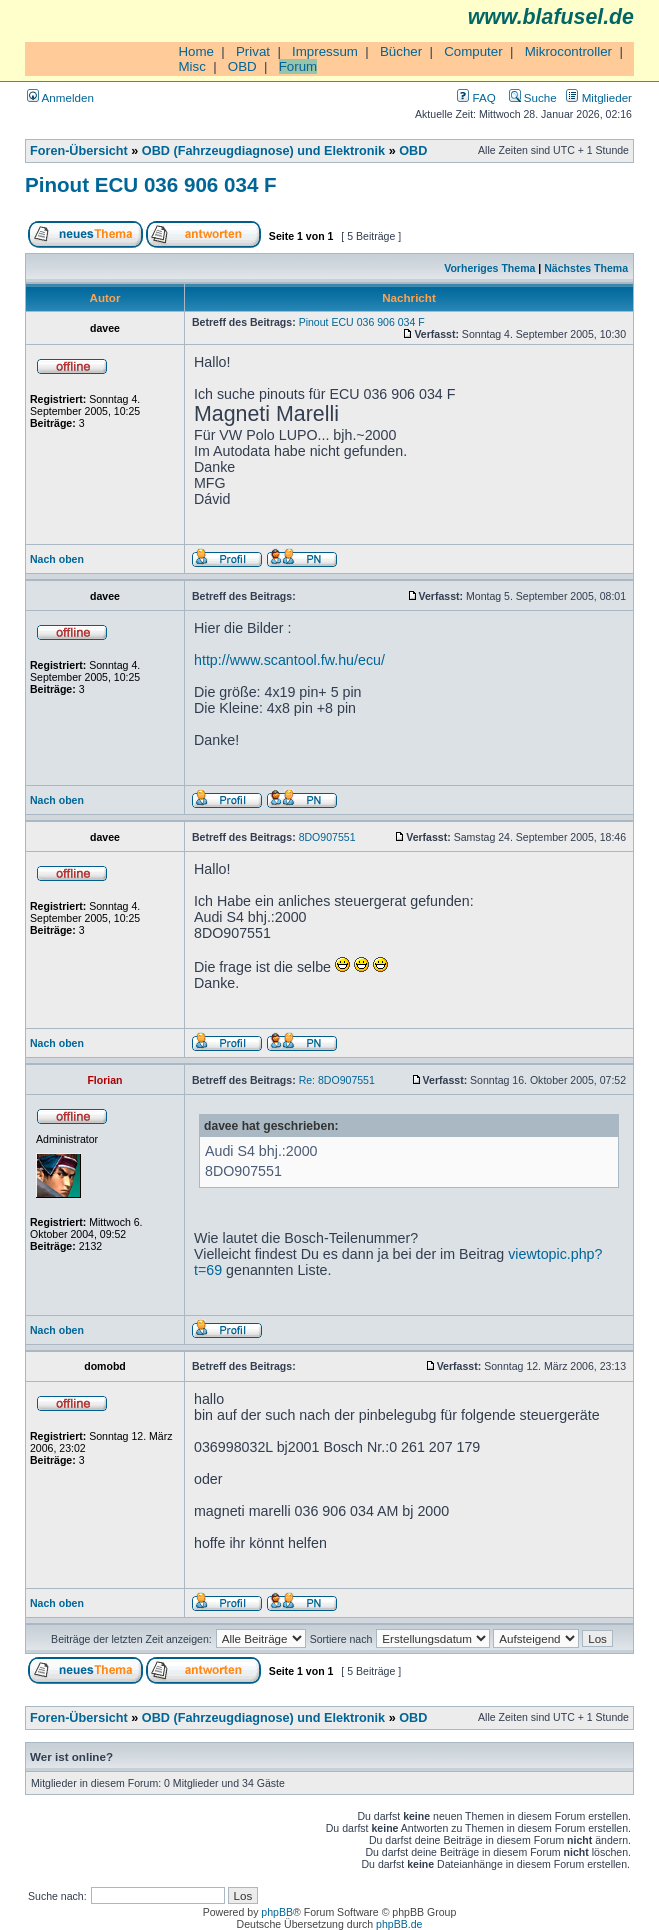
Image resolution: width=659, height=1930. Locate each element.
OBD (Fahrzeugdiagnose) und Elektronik (263, 151)
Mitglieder (599, 97)
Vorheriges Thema (489, 268)
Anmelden (60, 97)
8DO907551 (327, 837)
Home (196, 51)
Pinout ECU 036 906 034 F (151, 184)
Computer (473, 51)
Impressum (325, 51)
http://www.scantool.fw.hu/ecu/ (289, 660)
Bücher (401, 51)
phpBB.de (399, 1924)
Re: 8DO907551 (337, 1080)
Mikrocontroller (568, 51)
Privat (253, 51)
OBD (242, 66)
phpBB (277, 1912)
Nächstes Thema (586, 268)
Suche (533, 97)
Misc (191, 66)
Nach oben (57, 559)
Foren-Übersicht (79, 151)
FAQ (476, 97)
